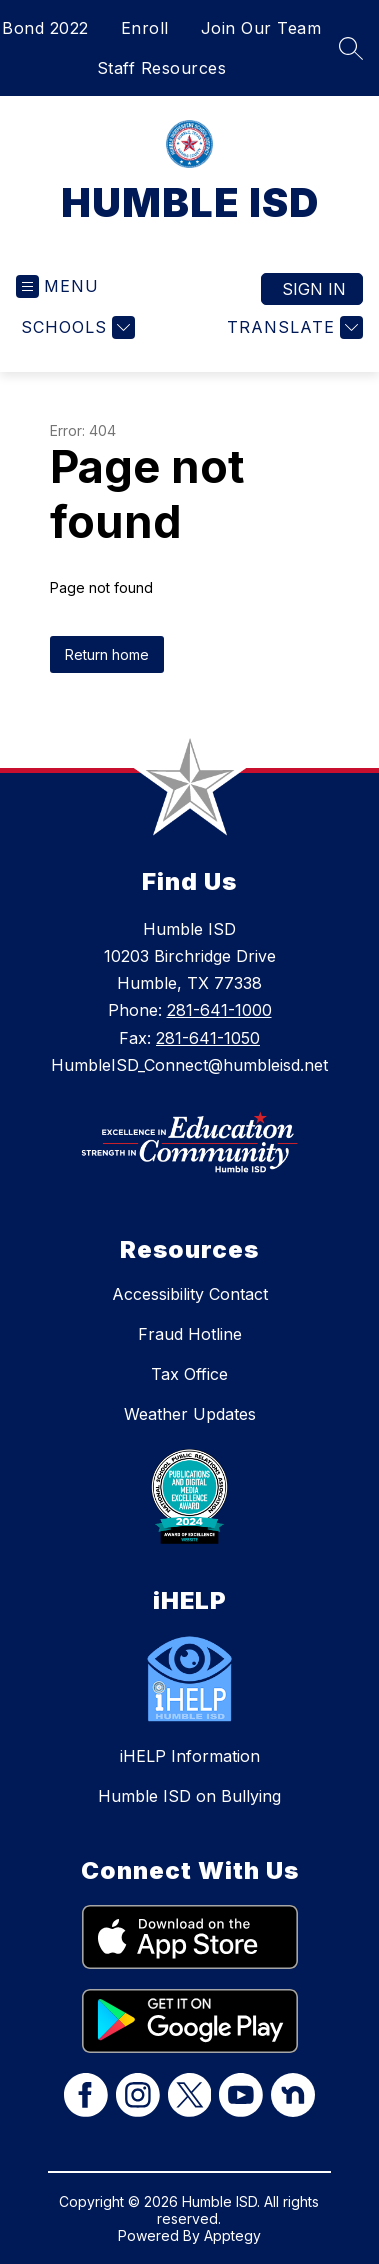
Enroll (145, 28)
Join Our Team (261, 28)
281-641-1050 (208, 1038)
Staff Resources (162, 68)
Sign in (314, 289)
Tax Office (189, 1374)
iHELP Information (190, 1756)
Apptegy (232, 2235)
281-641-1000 (219, 1010)
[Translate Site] (292, 327)
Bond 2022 (45, 28)
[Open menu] (57, 286)
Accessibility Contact (190, 1294)
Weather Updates (190, 1414)
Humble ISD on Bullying (189, 1796)
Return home (107, 654)
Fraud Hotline (190, 1334)
